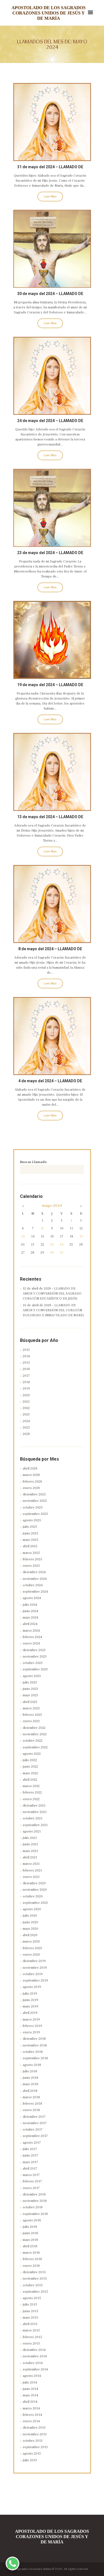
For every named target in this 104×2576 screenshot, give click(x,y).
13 (23, 1236)
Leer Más (50, 196)
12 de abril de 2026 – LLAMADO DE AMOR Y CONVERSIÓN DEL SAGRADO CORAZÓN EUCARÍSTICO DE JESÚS (52, 1293)
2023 (26, 1414)
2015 (26, 1363)
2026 (26, 1434)
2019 (26, 1388)
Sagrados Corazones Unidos (33, 2569)
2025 (26, 1427)
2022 (26, 1408)
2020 (26, 1395)
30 (52, 1253)
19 (81, 1236)
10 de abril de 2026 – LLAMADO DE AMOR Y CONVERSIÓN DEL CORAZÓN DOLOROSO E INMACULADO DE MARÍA (53, 1310)
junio (30, 1533)
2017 (26, 1376)
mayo (52, 1206)
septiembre (35, 1514)
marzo (31, 1475)
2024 (26, 1421)
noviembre (35, 1501)
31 (61, 1253)
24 (61, 1244)
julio (30, 1527)
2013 (26, 1350)
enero (31, 1488)
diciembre (34, 1494)
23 (52, 1244)
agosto (32, 1520)
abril (30, 1468)
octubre (33, 1507)
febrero (32, 1482)
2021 (26, 1402)
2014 (26, 1356)
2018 (26, 1382)
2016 (26, 1369)
